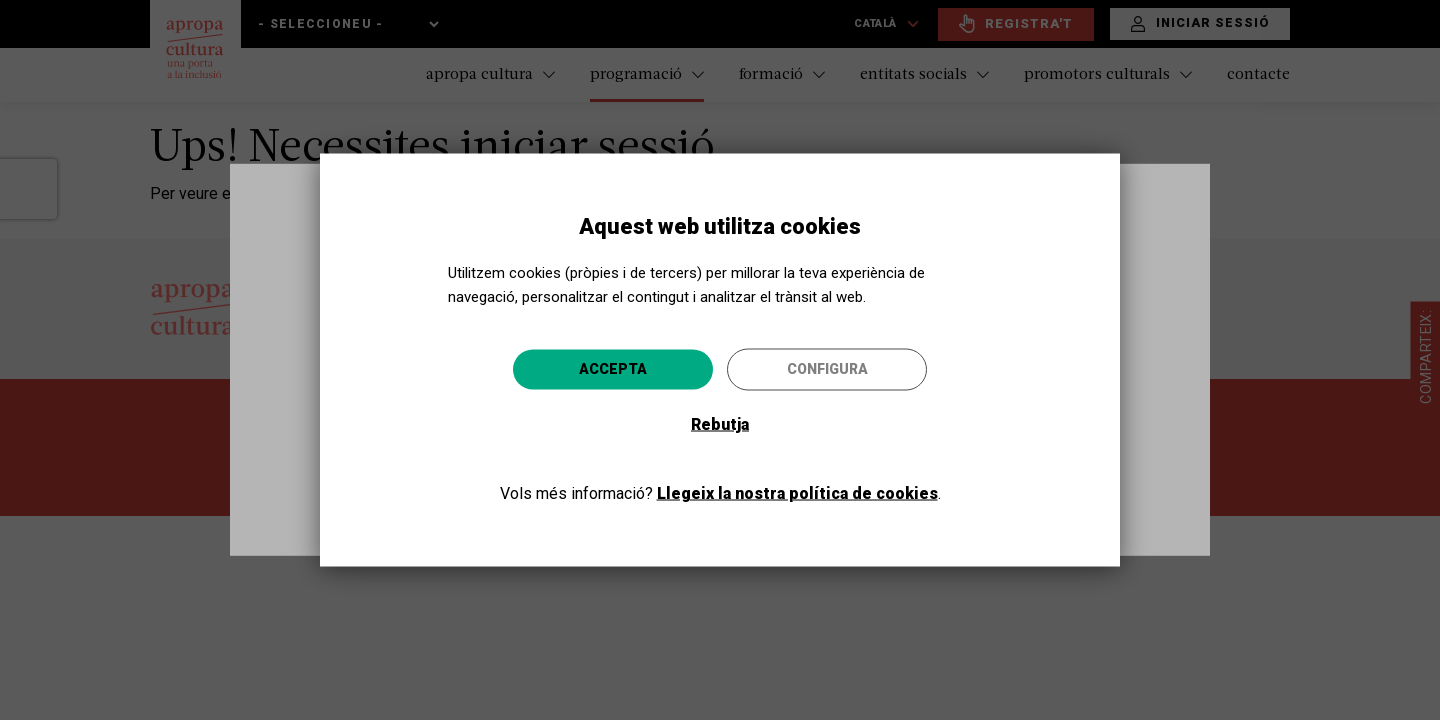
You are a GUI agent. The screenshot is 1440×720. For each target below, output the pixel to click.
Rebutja (720, 424)
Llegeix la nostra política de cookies (797, 493)
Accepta (613, 369)
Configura (827, 369)
